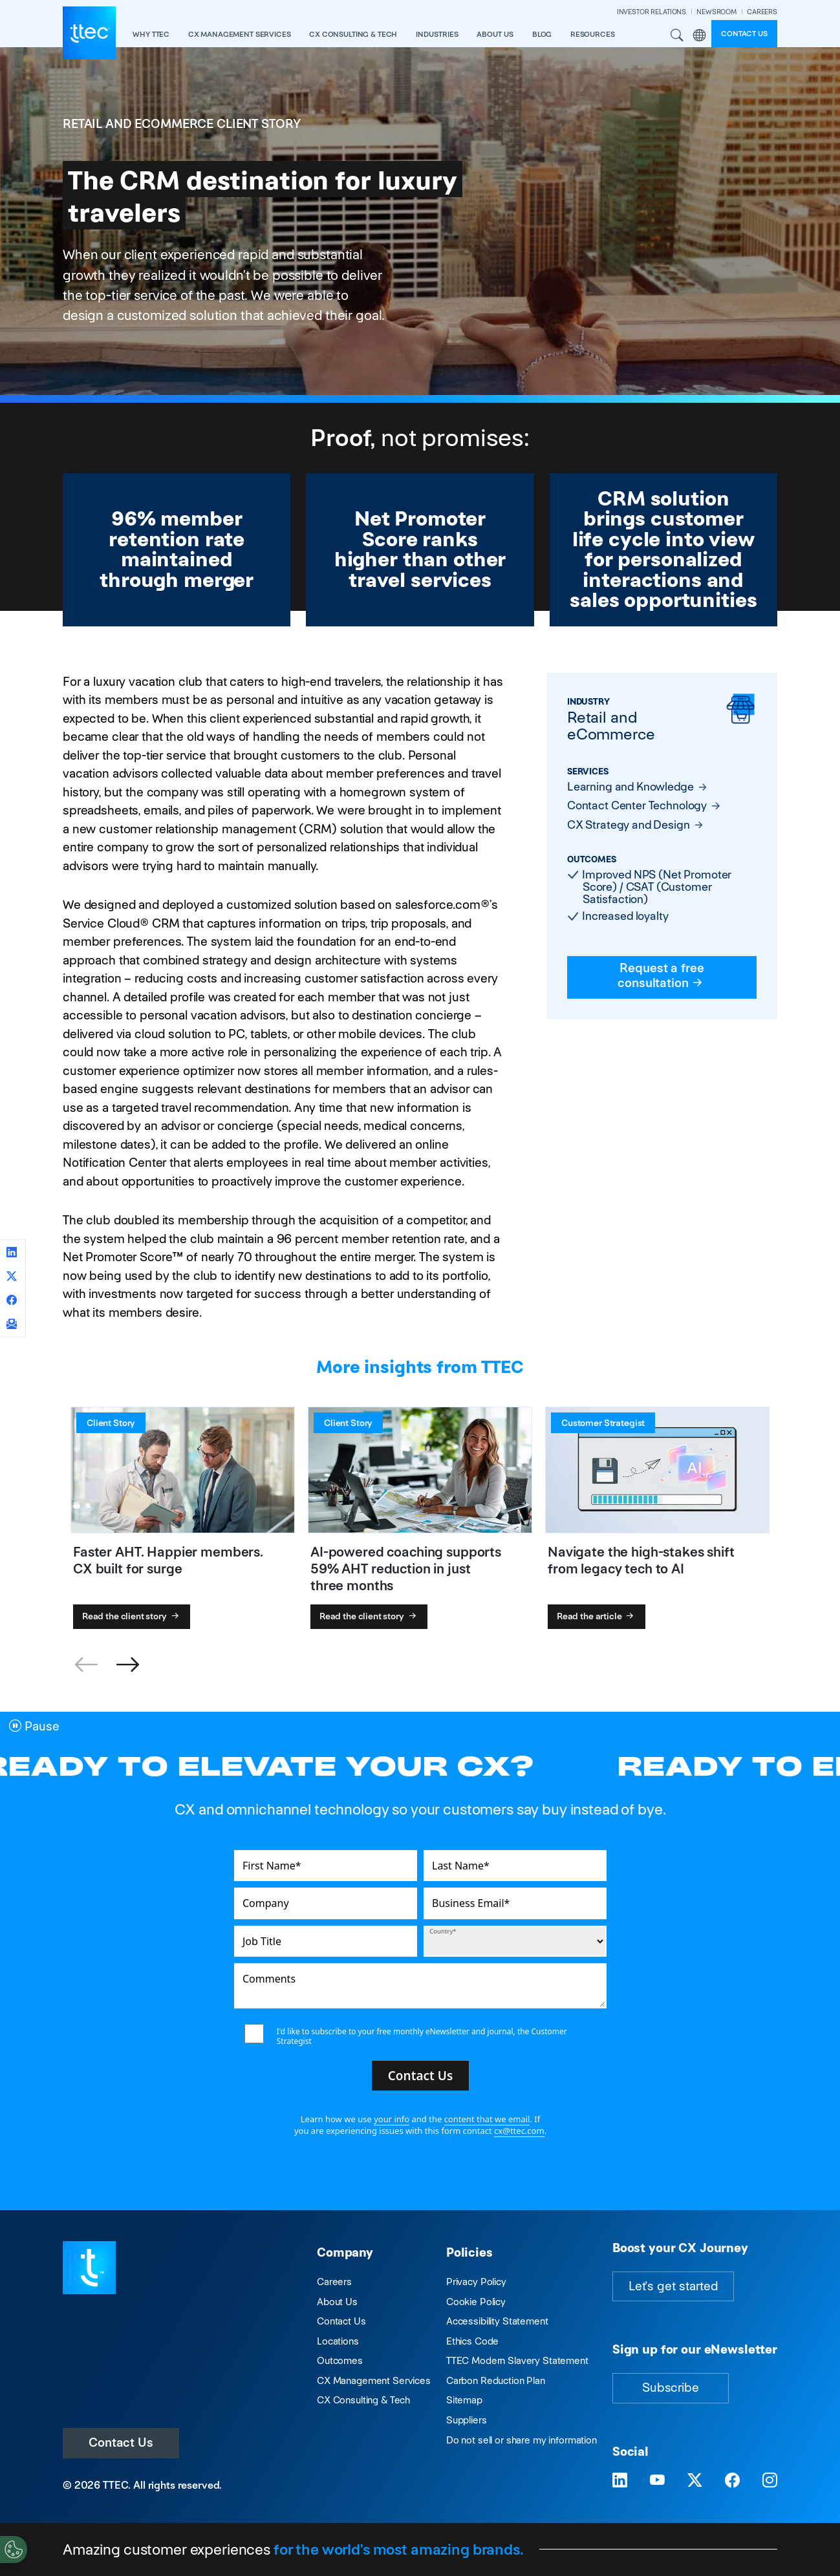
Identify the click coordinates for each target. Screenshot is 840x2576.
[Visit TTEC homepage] (89, 2266)
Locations (338, 2341)
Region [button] (699, 35)
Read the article (596, 1616)
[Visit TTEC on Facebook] (732, 2480)
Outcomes (340, 2360)
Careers (334, 2281)
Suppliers (466, 2420)
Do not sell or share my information (521, 2440)
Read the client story (132, 1616)
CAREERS (762, 12)
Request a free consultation (661, 975)
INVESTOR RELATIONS (651, 12)
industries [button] (437, 34)
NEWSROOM (716, 12)
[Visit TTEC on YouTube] (657, 2480)
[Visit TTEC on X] (694, 2480)
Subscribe (670, 2387)
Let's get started (673, 2286)
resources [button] (592, 34)
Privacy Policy (476, 2281)
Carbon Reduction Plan (495, 2380)
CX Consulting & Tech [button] (353, 34)
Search (676, 35)
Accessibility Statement (497, 2321)
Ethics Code (472, 2341)
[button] (127, 1665)
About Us (337, 2301)
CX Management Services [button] (239, 34)
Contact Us (121, 2442)
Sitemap (464, 2400)
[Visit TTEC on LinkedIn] (619, 2480)
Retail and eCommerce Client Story (182, 124)
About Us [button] (495, 34)
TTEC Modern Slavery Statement (517, 2360)
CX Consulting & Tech (363, 2400)
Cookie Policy (476, 2301)
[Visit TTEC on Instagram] (769, 2480)
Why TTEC (151, 34)
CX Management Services (374, 2380)
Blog (542, 34)
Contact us (744, 33)
